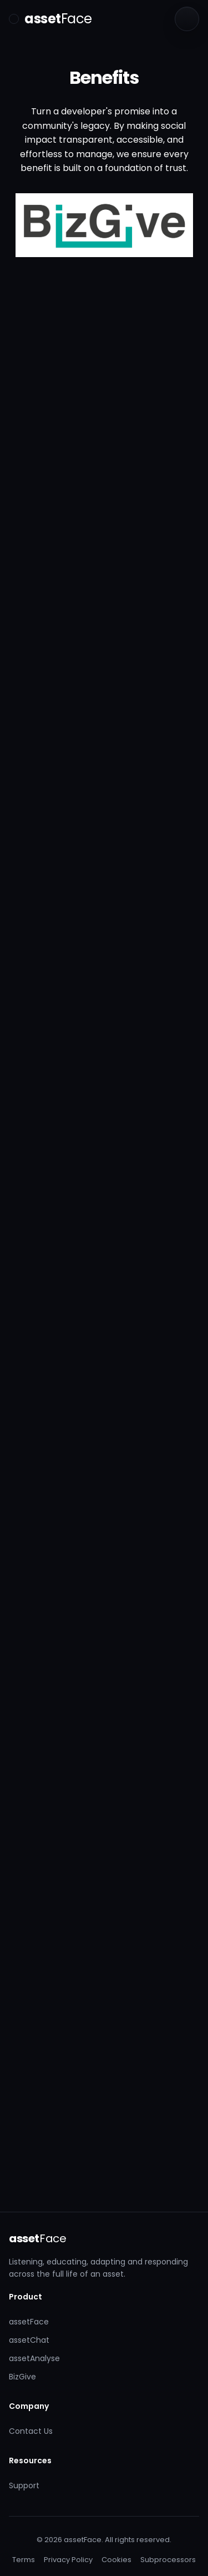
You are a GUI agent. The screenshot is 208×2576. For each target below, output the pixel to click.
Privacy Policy (68, 2559)
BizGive (22, 2376)
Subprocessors (168, 2559)
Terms (23, 2559)
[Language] (187, 19)
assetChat (29, 2340)
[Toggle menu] (14, 19)
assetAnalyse (34, 2358)
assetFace (29, 2321)
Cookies (116, 2559)
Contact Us (31, 2431)
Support (24, 2485)
